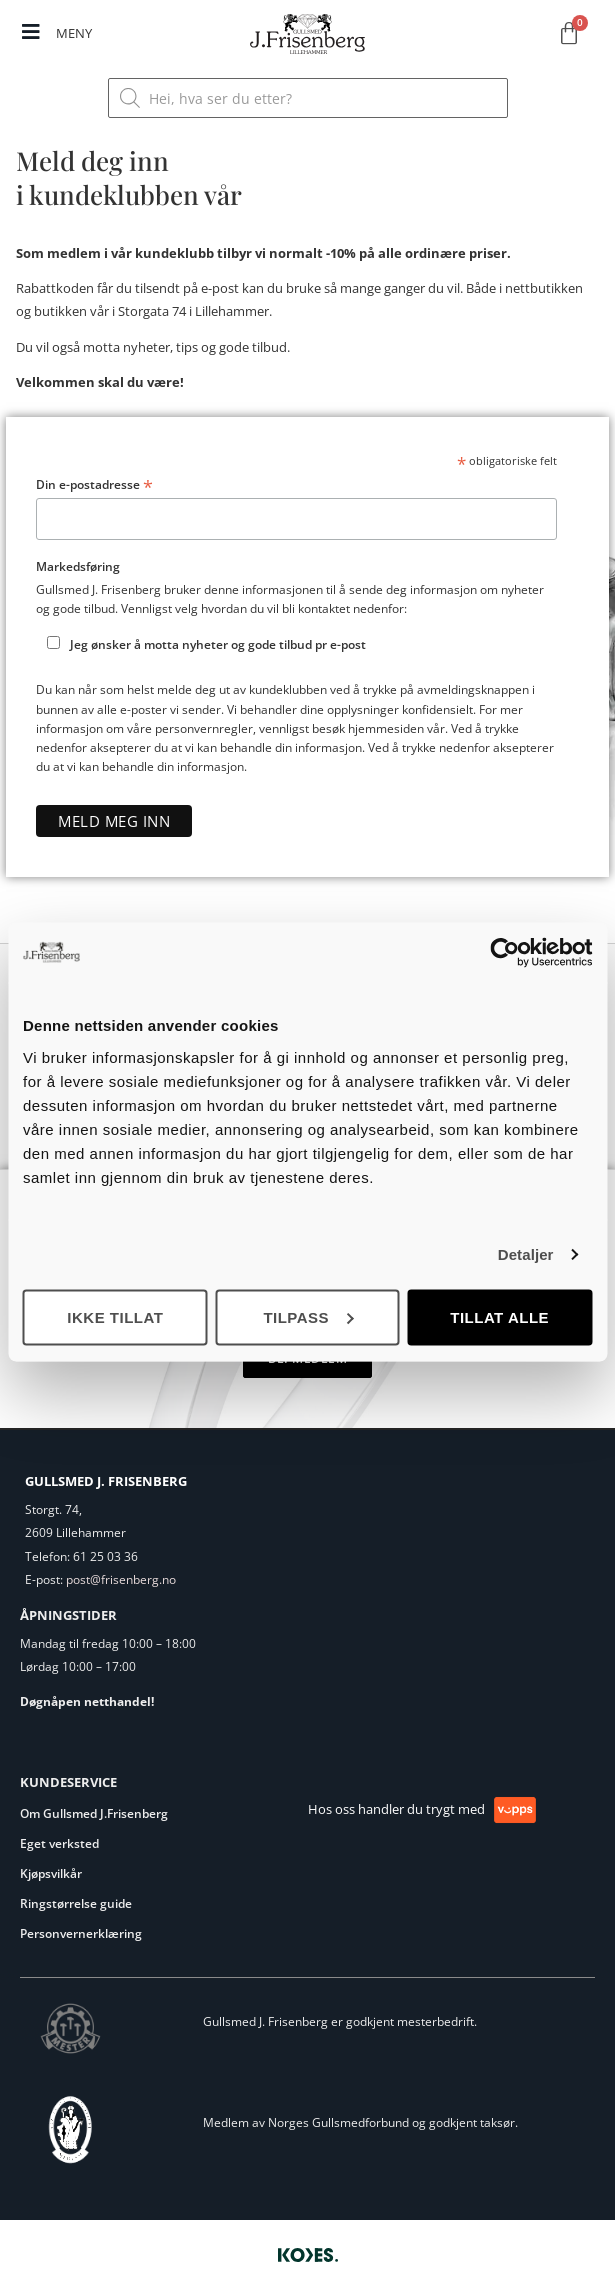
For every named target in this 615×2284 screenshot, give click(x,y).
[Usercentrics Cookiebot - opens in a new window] (504, 953)
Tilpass (308, 1316)
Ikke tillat (115, 1316)
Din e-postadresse (94, 485)
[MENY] (31, 32)
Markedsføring (78, 566)
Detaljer (526, 1254)
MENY (74, 33)
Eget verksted (59, 1843)
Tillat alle (499, 1316)
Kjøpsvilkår (51, 1873)
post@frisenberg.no (121, 1579)
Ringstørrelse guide (76, 1903)
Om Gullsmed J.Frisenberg (94, 1813)
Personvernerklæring (81, 1933)
